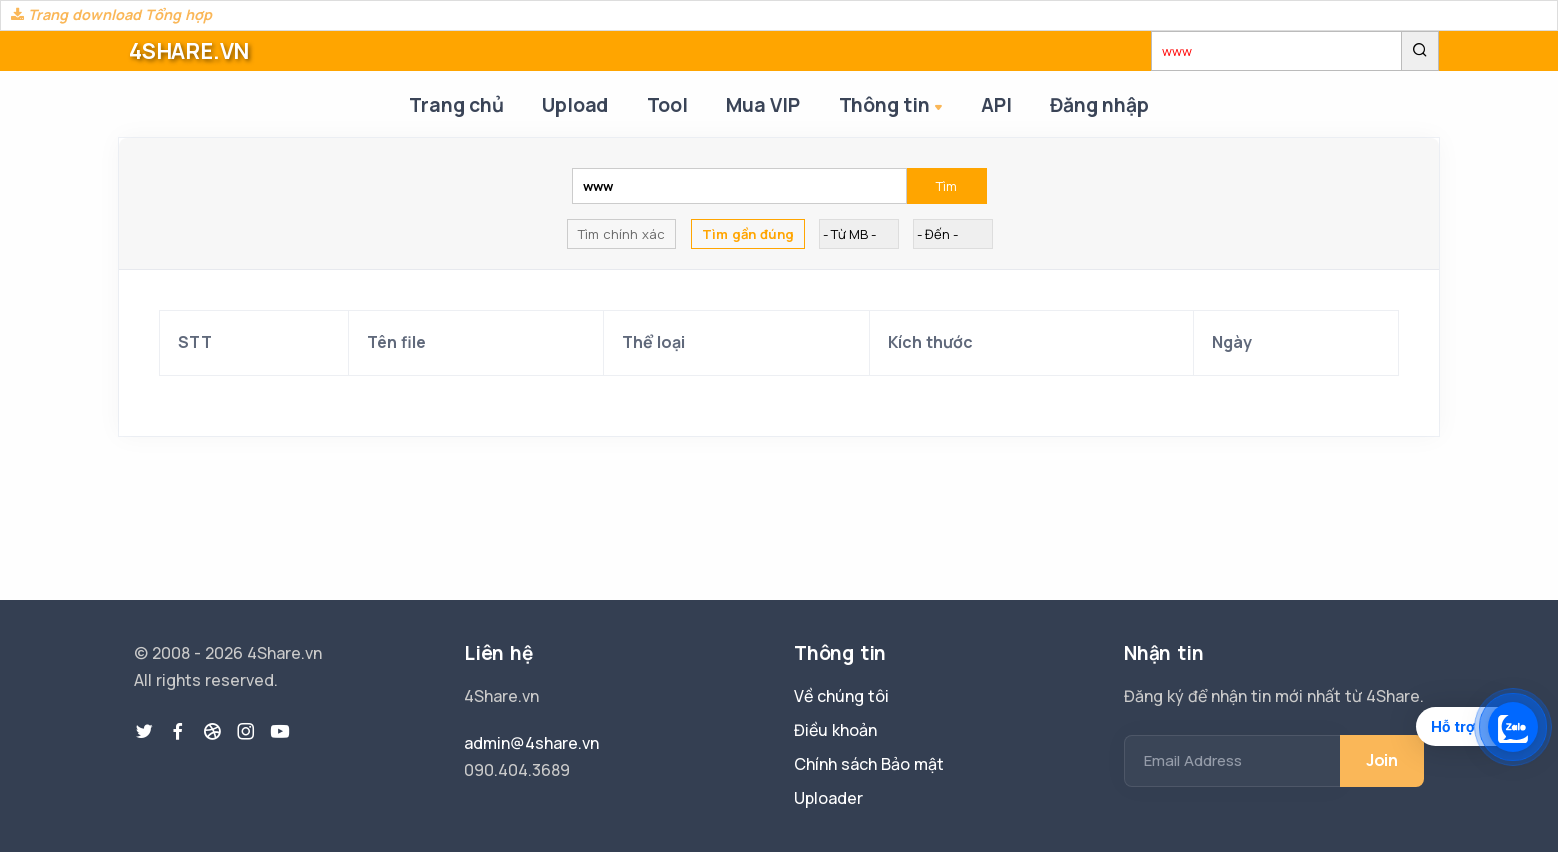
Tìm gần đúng (748, 235)
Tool (667, 105)
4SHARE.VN (189, 51)
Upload (574, 105)
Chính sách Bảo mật (869, 764)
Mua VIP (764, 105)
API (998, 105)
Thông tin (894, 106)
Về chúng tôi (841, 696)
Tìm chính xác (621, 235)
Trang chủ (454, 105)
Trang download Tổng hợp (111, 14)
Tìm (946, 187)
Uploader (828, 798)
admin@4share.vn (531, 743)
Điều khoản (835, 730)
